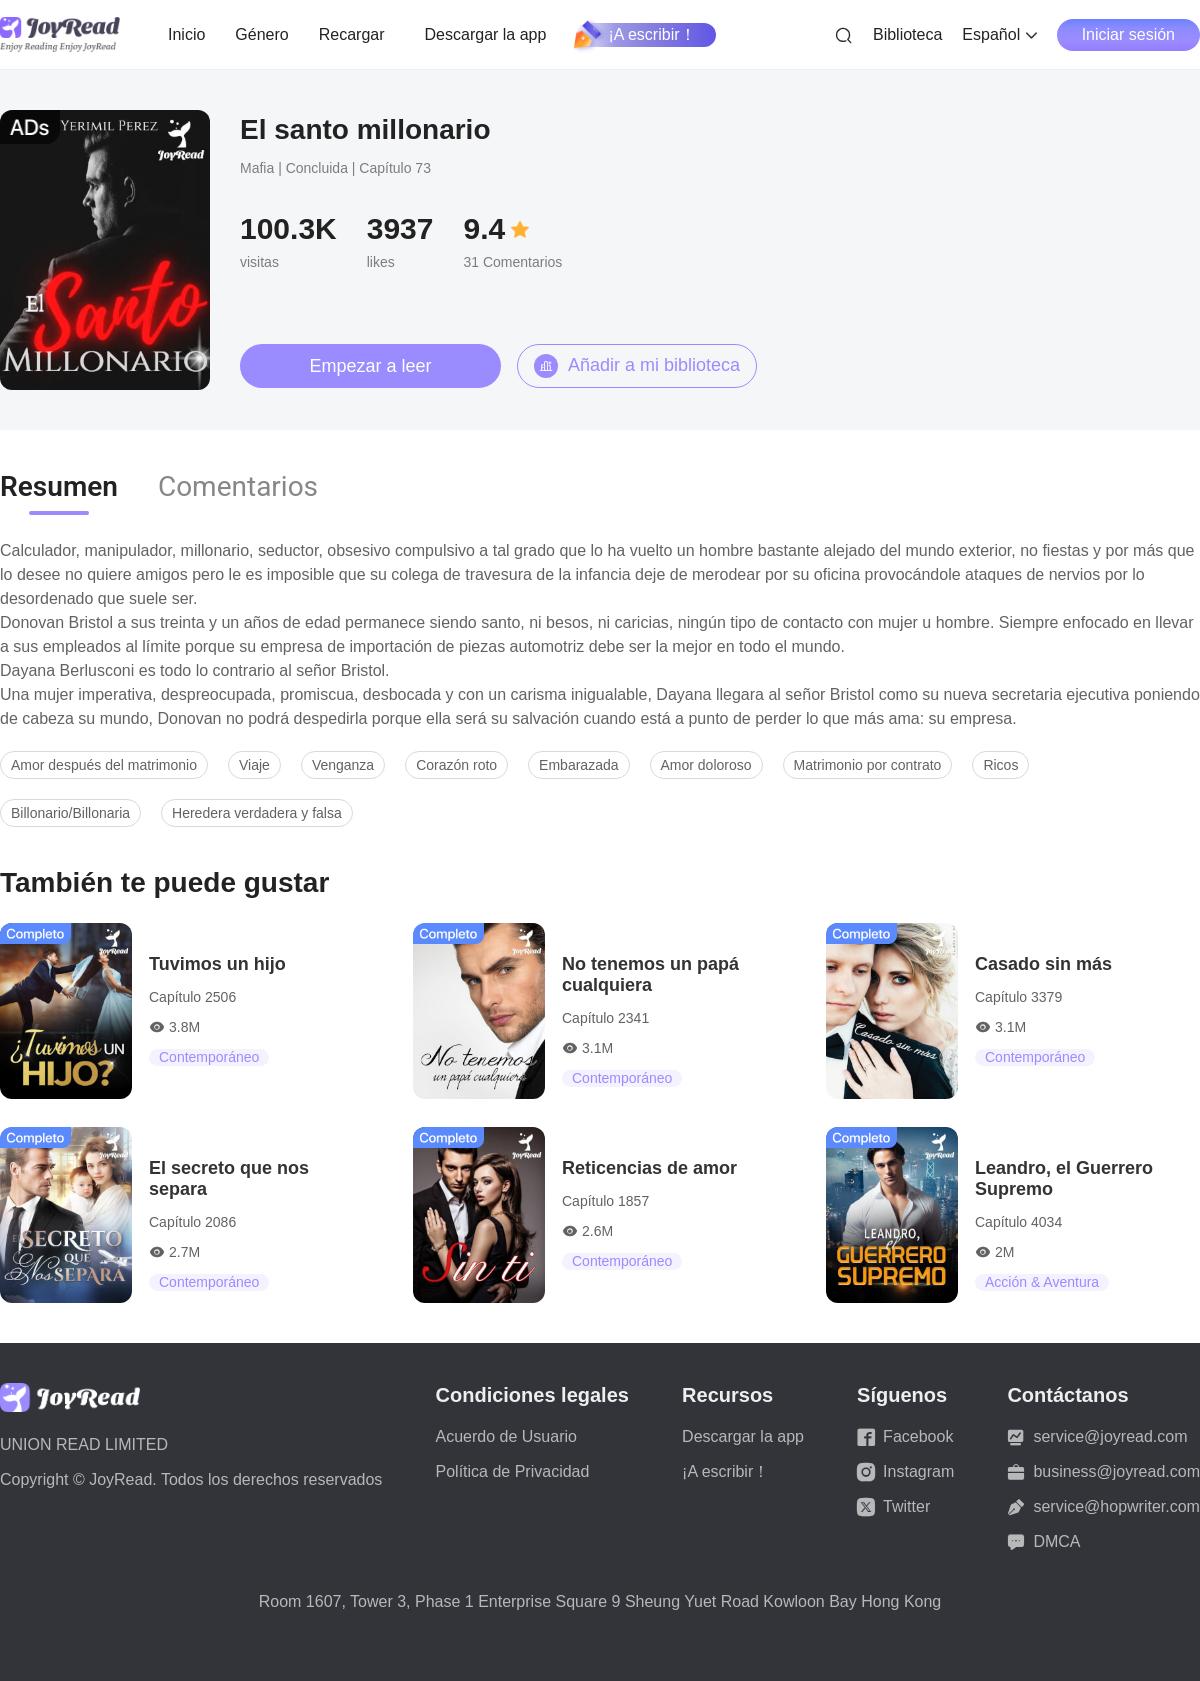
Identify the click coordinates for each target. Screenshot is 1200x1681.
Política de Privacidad (513, 1471)
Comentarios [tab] (238, 486)
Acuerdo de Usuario (506, 1436)
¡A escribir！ (635, 35)
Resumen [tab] (59, 486)
